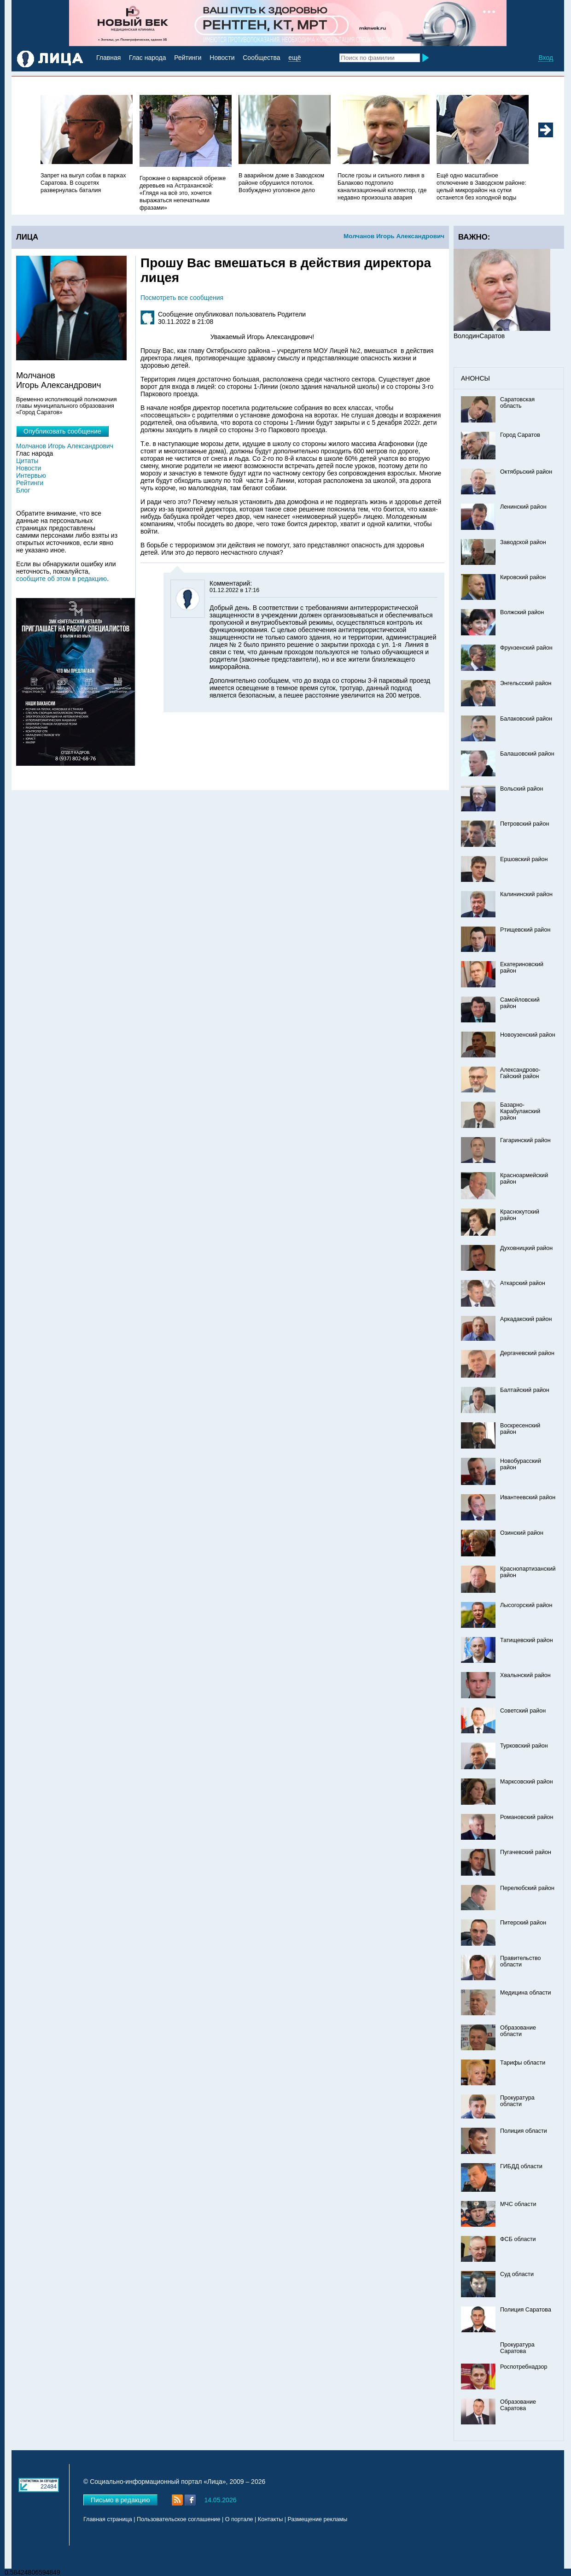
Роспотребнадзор (524, 2367)
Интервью (31, 475)
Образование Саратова (518, 2405)
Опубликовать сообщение (62, 431)
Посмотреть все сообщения (181, 297)
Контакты (270, 2519)
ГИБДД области (521, 2166)
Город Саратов (520, 435)
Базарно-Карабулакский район (520, 1111)
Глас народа (147, 57)
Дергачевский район (527, 1353)
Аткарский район (522, 1283)
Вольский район (521, 789)
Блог (23, 490)
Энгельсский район (526, 683)
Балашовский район (527, 754)
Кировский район (523, 577)
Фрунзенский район (526, 648)
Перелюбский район (527, 1888)
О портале (239, 2519)
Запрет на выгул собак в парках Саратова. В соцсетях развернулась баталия (83, 183)
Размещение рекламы (318, 2519)
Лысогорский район (526, 1605)
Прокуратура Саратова (517, 2347)
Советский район (523, 1711)
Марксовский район (526, 1781)
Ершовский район (524, 859)
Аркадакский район (526, 1319)
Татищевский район (526, 1640)
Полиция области (523, 2131)
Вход (545, 57)
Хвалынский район (525, 1675)
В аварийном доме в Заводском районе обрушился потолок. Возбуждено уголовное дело (281, 183)
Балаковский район (526, 719)
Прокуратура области (517, 2101)
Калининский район (526, 894)
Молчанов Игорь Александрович (394, 236)
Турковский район (524, 1746)
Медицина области (525, 1992)
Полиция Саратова (525, 2309)
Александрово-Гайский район (520, 1073)
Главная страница (107, 2519)
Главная (108, 57)
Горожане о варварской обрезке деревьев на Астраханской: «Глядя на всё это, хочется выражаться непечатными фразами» (183, 193)
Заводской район (523, 542)
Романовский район (526, 1817)
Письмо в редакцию (120, 2500)
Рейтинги (187, 57)
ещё (294, 57)
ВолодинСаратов (479, 336)
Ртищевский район (525, 930)
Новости (222, 57)
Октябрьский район (526, 472)
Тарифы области (522, 2063)
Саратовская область (517, 402)
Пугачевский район (525, 1852)
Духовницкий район (526, 1248)
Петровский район (524, 824)
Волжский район (522, 612)
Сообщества (261, 57)
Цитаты (27, 460)
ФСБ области (518, 2239)
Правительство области (520, 1961)
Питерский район (523, 1922)
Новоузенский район (527, 1035)
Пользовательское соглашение (178, 2519)
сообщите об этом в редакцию (61, 578)
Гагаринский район (525, 1140)
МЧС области (518, 2204)
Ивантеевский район (527, 1497)
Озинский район (521, 1533)
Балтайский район (524, 1390)
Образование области (518, 2030)
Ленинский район (523, 507)
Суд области (517, 2274)
